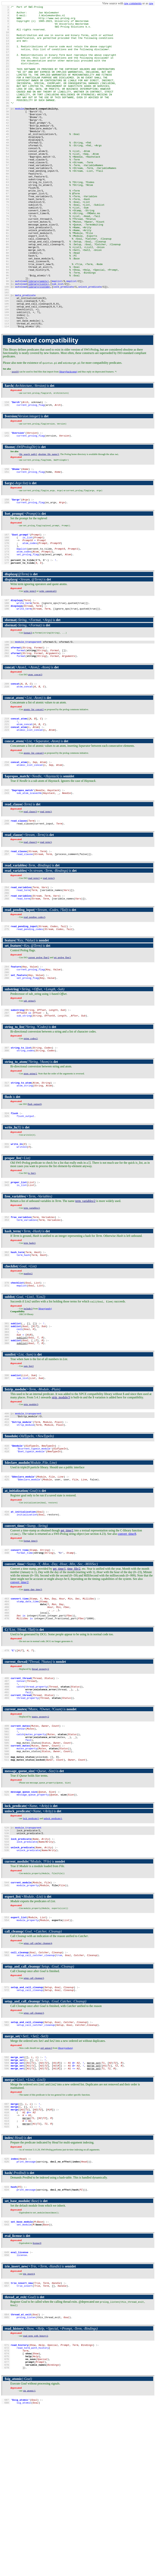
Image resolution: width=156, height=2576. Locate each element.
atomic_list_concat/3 (34, 837)
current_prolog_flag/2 (38, 1050)
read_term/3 (46, 898)
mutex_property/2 (40, 1846)
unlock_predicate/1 (53, 1957)
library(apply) (45, 1415)
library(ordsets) (65, 2197)
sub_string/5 (30, 1097)
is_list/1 (32, 1275)
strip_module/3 (61, 1509)
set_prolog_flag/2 (62, 1050)
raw (151, 3)
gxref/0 (15, 436)
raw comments (133, 3)
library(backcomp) (68, 436)
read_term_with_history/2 (35, 2500)
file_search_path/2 (28, 521)
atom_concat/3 (35, 755)
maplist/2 (28, 1379)
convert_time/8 (127, 1653)
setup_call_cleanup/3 (34, 2125)
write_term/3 (30, 666)
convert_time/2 (19, 1702)
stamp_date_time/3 (33, 1710)
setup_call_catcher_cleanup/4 (38, 2089)
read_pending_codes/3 (34, 1009)
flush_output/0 (35, 1204)
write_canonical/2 (48, 666)
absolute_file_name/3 (48, 521)
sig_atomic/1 (29, 2559)
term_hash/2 (30, 1347)
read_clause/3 (30, 898)
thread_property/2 (40, 1794)
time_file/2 (73, 1689)
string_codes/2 (31, 1136)
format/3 (28, 710)
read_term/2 (34, 967)
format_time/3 (30, 1660)
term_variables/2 (85, 1304)
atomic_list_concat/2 (34, 791)
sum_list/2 (29, 1477)
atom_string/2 (30, 1172)
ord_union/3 (46, 2197)
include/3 (28, 1415)
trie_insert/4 (29, 2435)
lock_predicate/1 (31, 1957)
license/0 (37, 2403)
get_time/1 (67, 1649)
